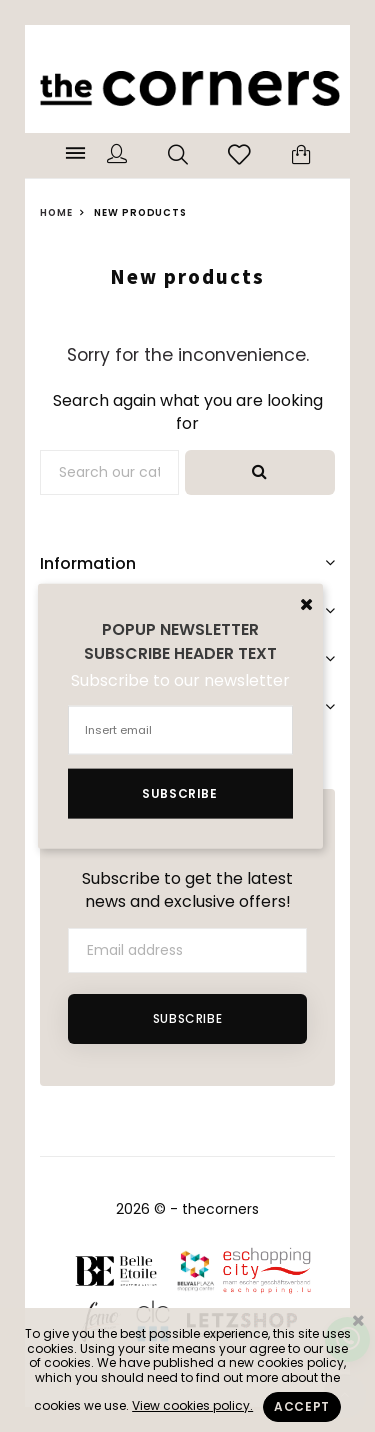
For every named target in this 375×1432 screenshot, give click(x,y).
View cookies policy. (192, 1405)
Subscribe (187, 1018)
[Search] (109, 473)
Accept (302, 1406)
